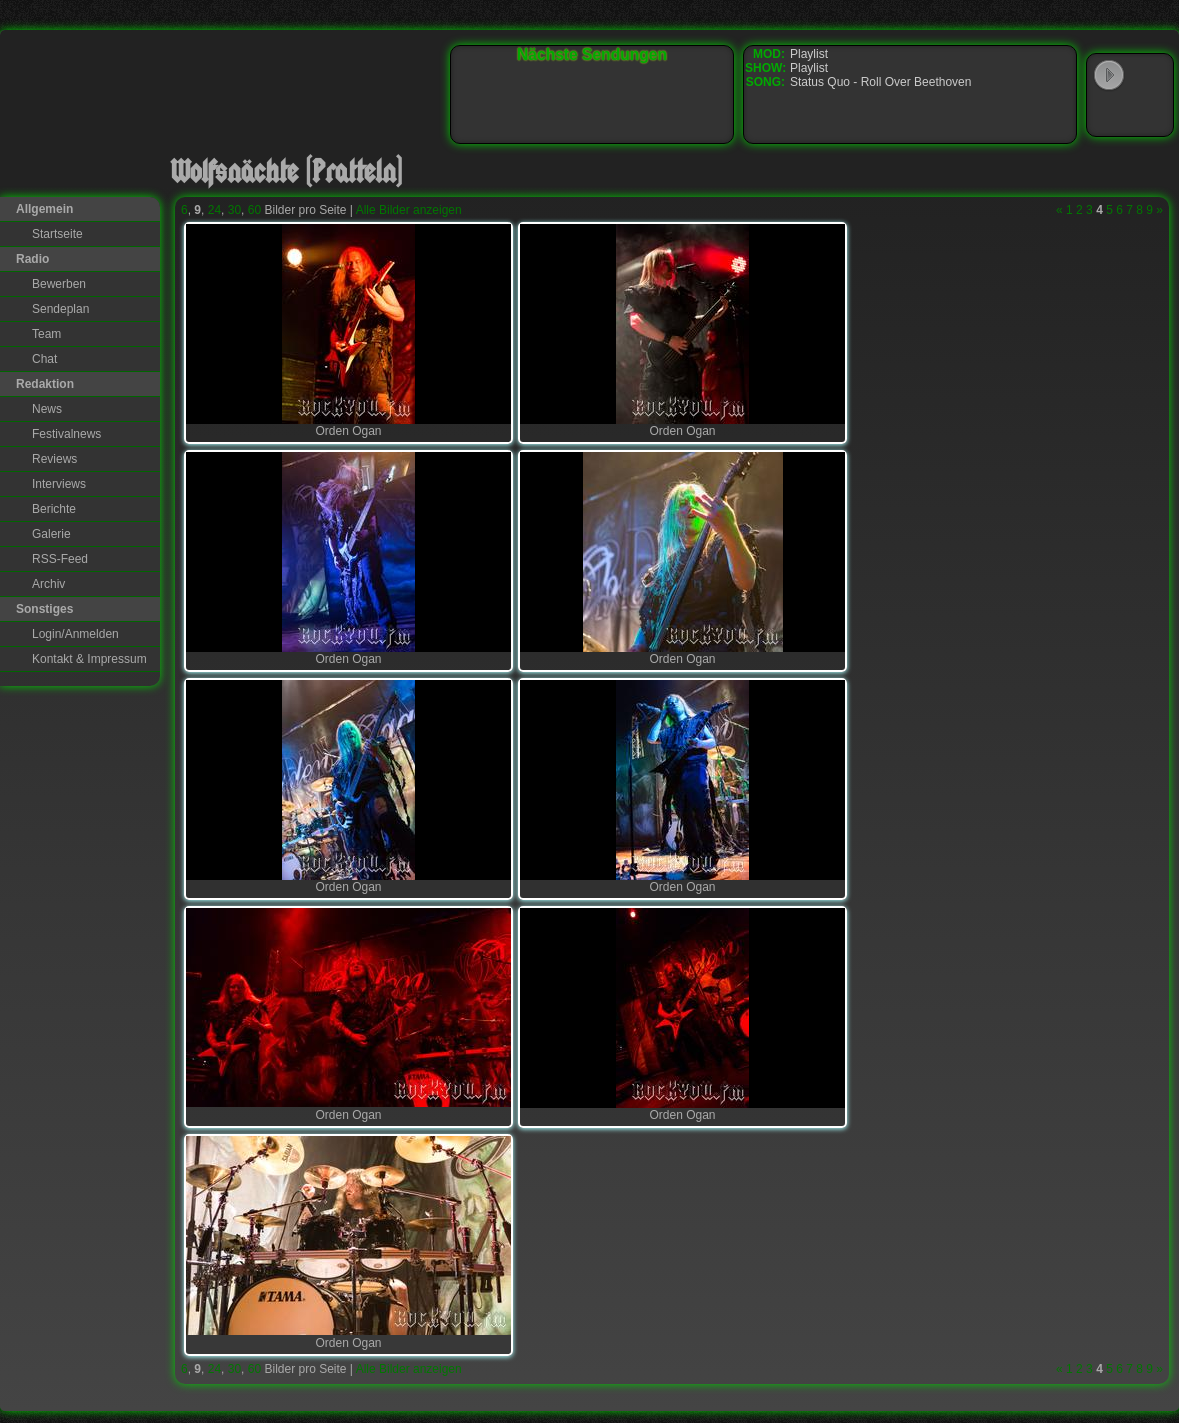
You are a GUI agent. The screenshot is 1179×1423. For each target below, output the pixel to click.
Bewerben (59, 284)
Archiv (48, 584)
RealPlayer (1150, 114)
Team (46, 334)
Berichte (54, 509)
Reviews (54, 459)
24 (214, 210)
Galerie (51, 534)
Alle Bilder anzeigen (409, 210)
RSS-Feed (60, 559)
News (47, 409)
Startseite (57, 234)
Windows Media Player (1109, 114)
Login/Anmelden (75, 634)
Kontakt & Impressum (89, 659)
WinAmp (1150, 76)
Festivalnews (66, 434)
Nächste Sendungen (592, 54)
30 (234, 210)
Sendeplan (60, 309)
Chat (44, 359)
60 (254, 210)
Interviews (59, 484)
